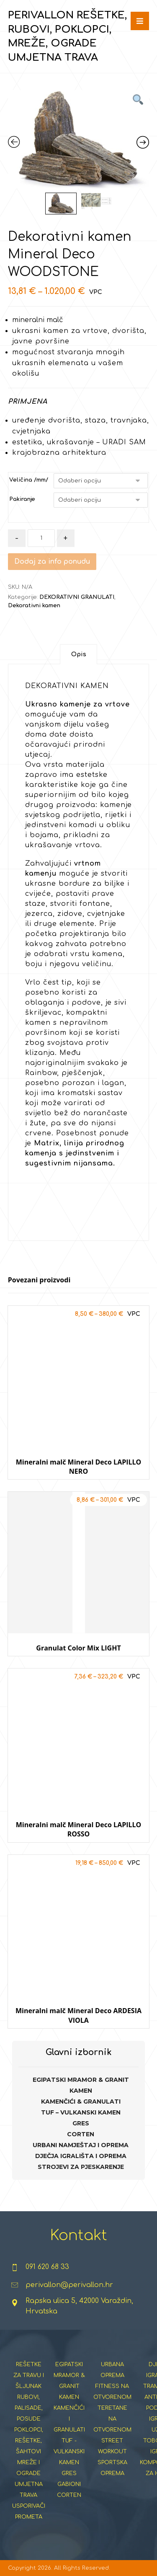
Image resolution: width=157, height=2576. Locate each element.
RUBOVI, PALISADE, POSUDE (29, 2408)
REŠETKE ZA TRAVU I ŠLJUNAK (28, 2375)
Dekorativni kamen (34, 606)
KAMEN (80, 2090)
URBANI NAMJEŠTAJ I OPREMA (81, 2145)
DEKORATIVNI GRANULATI (76, 597)
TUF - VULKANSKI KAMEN (69, 2451)
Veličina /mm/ (28, 480)
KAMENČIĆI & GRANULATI (81, 2101)
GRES (80, 2123)
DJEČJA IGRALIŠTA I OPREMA (80, 2156)
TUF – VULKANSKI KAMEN (81, 2112)
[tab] (78, 654)
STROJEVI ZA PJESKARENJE (81, 2167)
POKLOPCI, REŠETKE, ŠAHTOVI (28, 2441)
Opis (78, 654)
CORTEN (80, 2134)
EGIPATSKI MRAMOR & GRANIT (81, 2079)
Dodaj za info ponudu (52, 561)
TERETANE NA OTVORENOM (112, 2419)
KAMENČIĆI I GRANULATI (69, 2419)
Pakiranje (22, 499)
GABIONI (69, 2484)
